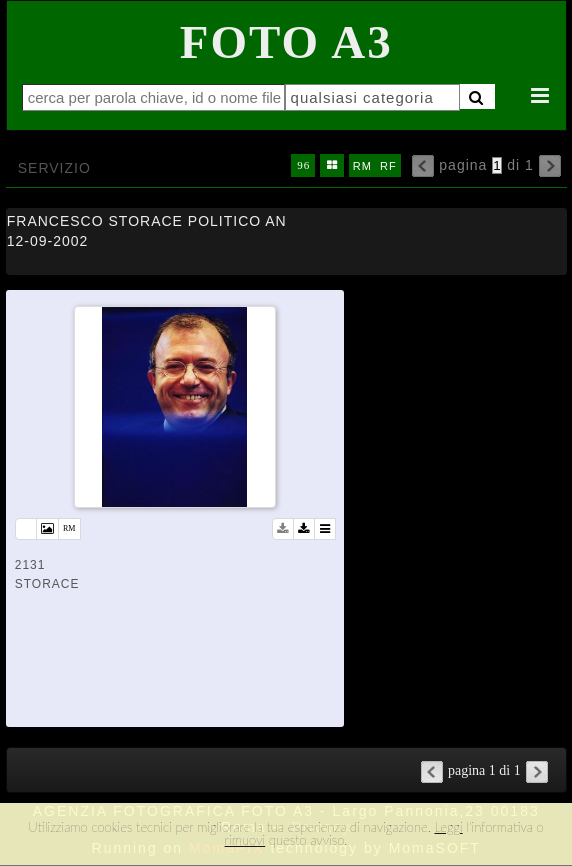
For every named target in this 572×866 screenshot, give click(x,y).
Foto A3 (286, 42)
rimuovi (245, 840)
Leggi (448, 827)
